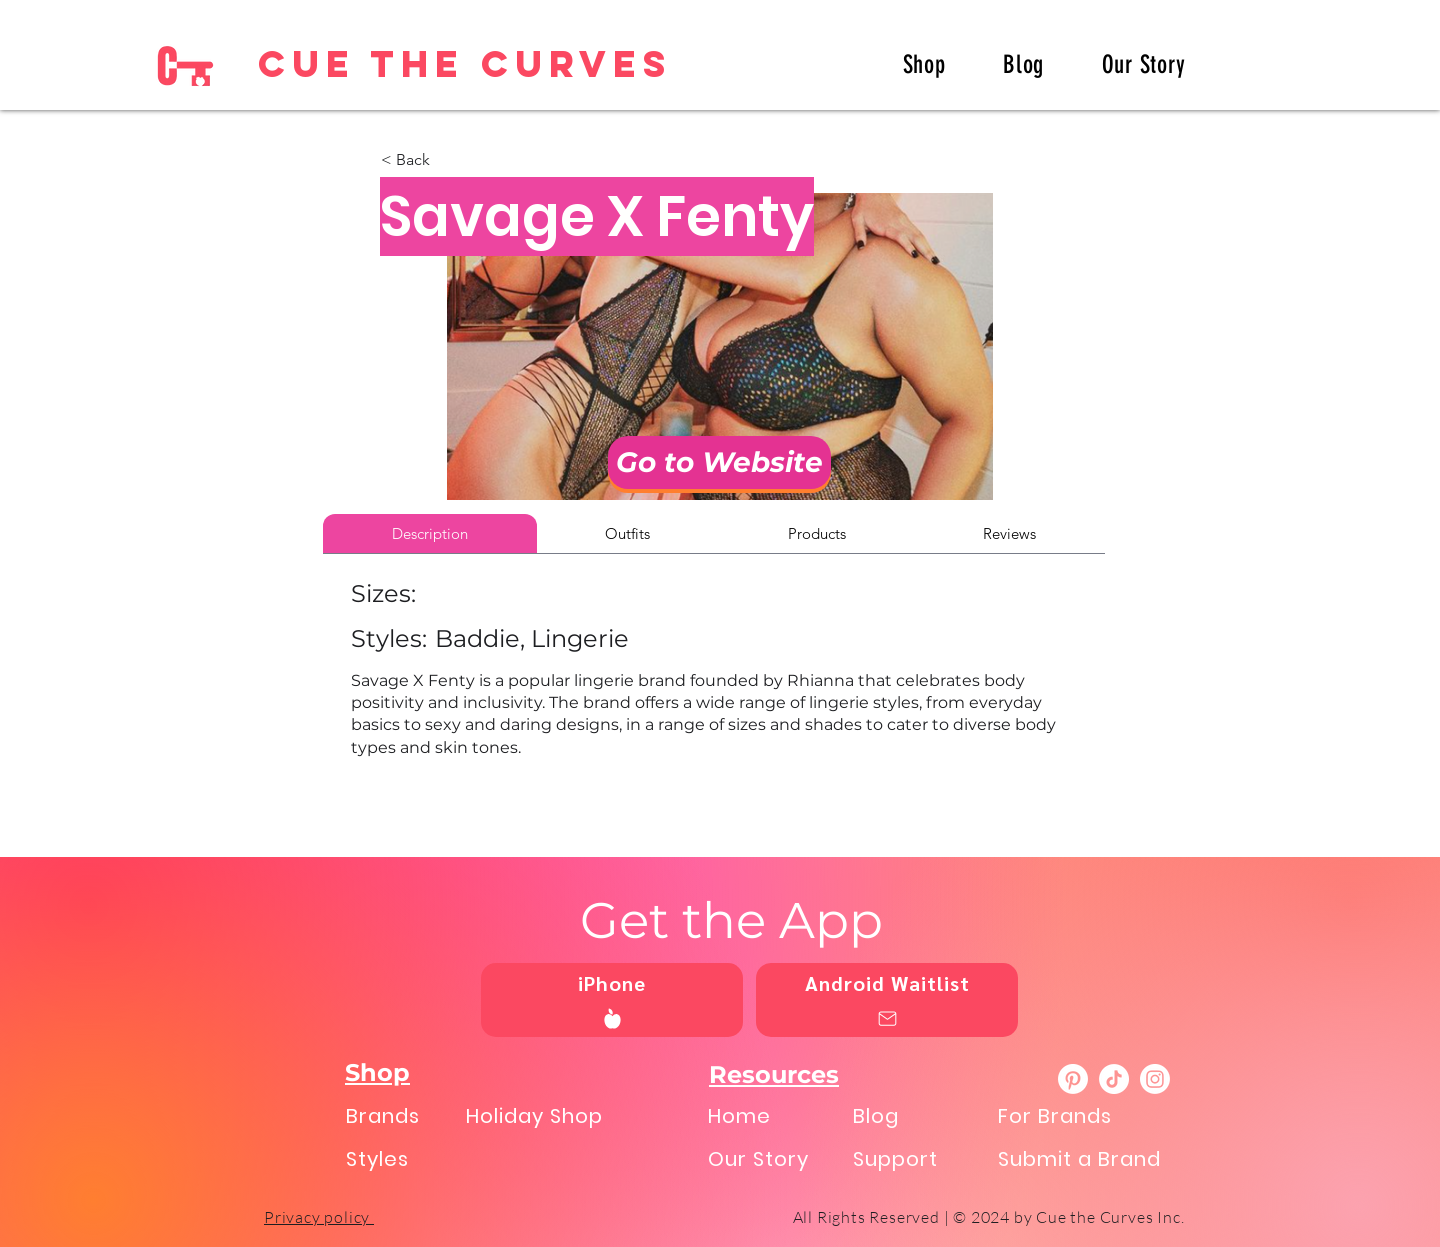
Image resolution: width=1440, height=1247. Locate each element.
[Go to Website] (719, 462)
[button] (447, 160)
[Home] (775, 1115)
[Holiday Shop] (557, 1115)
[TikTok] (1114, 1079)
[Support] (920, 1158)
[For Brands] (1089, 1115)
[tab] (430, 533)
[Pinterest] (1073, 1079)
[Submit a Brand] (1089, 1158)
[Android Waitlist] (887, 1000)
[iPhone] (612, 1000)
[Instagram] (1155, 1079)
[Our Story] (775, 1158)
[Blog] (920, 1115)
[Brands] (399, 1115)
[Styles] (399, 1158)
